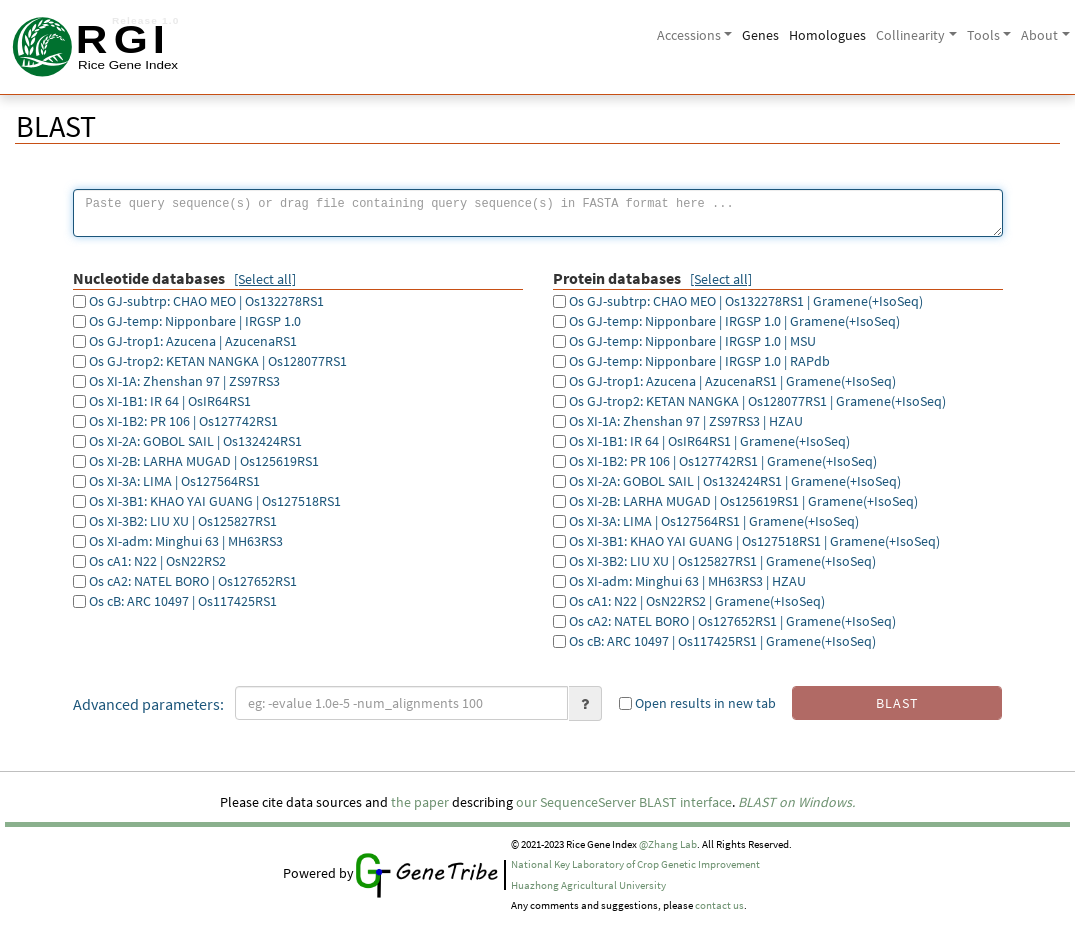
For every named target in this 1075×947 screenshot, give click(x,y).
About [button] (1039, 35)
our (526, 802)
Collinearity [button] (910, 35)
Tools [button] (983, 35)
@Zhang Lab (668, 844)
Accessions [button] (689, 35)
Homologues (827, 35)
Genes (760, 35)
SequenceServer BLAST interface (636, 802)
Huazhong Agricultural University (588, 885)
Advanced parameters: (148, 704)
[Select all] (265, 279)
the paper (420, 802)
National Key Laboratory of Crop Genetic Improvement (635, 864)
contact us (719, 905)
